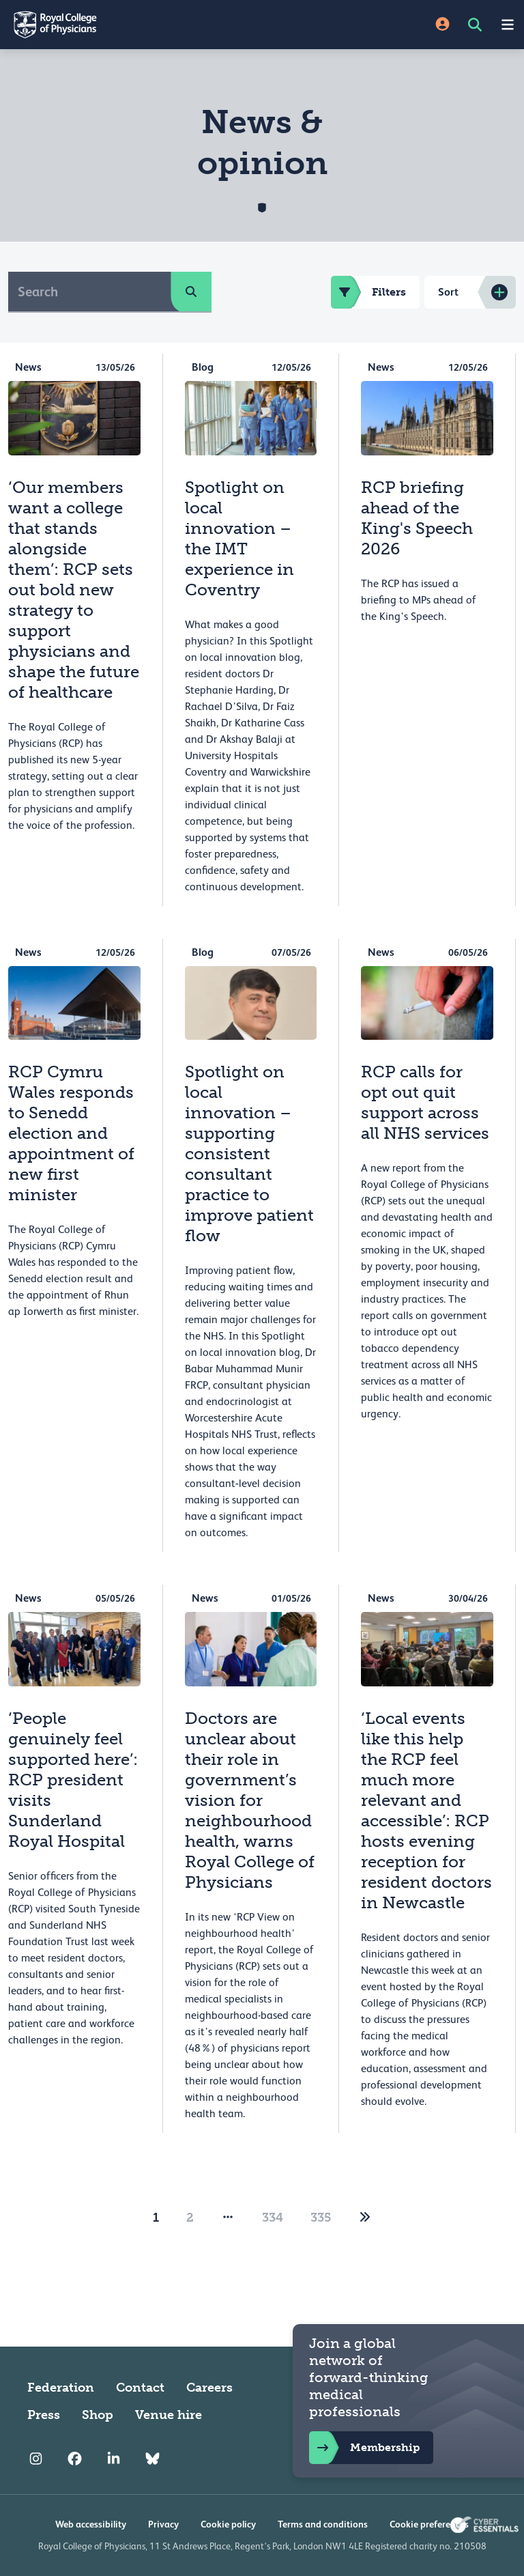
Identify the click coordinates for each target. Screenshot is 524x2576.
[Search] (89, 291)
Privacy (163, 2524)
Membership (364, 2447)
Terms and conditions (323, 2524)
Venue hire (168, 2414)
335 (320, 2217)
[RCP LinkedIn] (113, 2458)
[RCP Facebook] (74, 2458)
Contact (140, 2387)
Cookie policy (228, 2524)
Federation (60, 2387)
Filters (368, 292)
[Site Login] (442, 25)
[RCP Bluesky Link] (152, 2458)
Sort (448, 291)
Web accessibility (90, 2524)
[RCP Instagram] (35, 2458)
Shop (97, 2414)
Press (43, 2414)
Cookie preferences (429, 2524)
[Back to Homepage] (131, 24)
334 (272, 2217)
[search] (191, 291)
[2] (365, 2217)
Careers (209, 2387)
